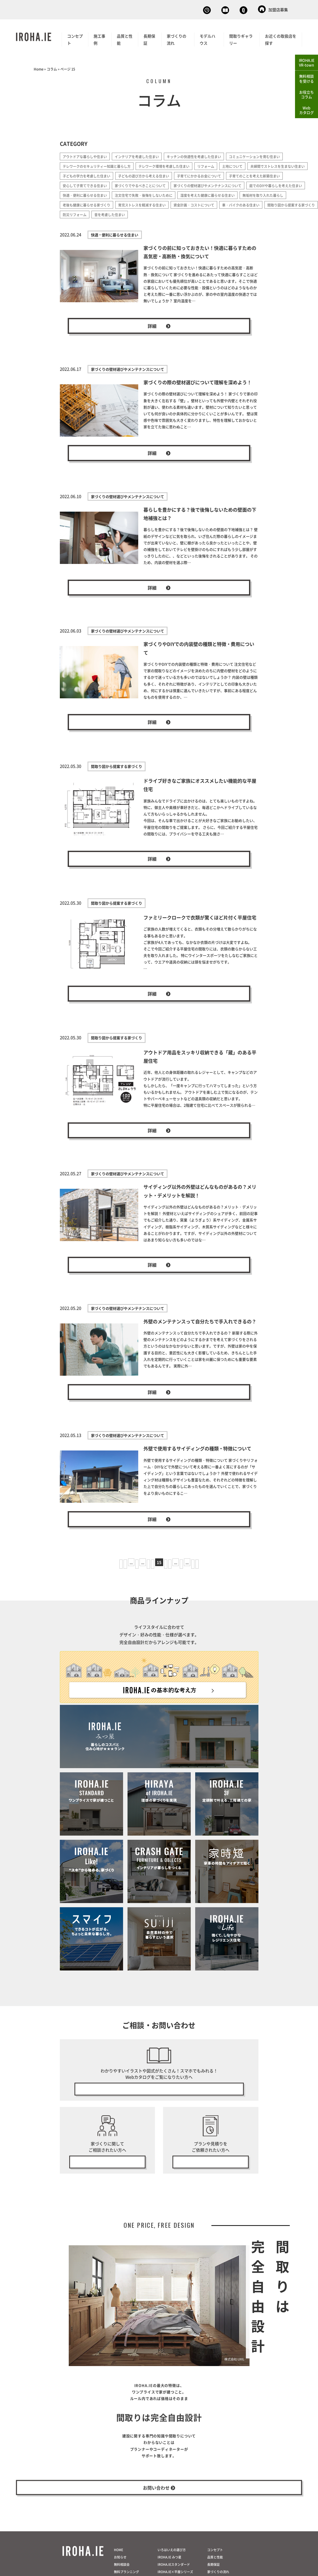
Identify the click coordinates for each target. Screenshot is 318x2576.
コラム (52, 67)
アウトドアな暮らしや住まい (86, 155)
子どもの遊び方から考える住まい (215, 174)
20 (193, 1572)
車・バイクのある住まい (194, 213)
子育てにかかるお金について (274, 174)
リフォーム (215, 165)
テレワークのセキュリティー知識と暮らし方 (99, 165)
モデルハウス (207, 38)
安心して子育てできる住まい (149, 184)
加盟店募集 (273, 9)
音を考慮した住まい (79, 223)
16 (168, 1572)
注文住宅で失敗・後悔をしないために (94, 203)
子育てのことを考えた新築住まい (90, 184)
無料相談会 (151, 9)
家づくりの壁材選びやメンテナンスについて (99, 194)
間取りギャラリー (241, 38)
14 (150, 1572)
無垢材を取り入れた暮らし (221, 203)
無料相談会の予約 (107, 2173)
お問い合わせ (233, 9)
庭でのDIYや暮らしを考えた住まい (172, 194)
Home (38, 67)
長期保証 (149, 38)
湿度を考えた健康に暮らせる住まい (162, 203)
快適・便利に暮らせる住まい (232, 194)
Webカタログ (191, 9)
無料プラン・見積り (210, 2173)
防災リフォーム (293, 213)
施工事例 (99, 38)
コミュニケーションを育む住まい (267, 155)
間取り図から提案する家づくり (247, 213)
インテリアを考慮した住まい (142, 155)
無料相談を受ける (306, 78)
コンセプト (75, 38)
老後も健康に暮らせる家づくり (276, 203)
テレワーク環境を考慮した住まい (171, 165)
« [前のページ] (110, 1572)
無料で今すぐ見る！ (159, 2098)
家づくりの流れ (176, 38)
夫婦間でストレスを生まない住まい (92, 174)
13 (141, 1572)
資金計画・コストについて (144, 213)
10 (125, 1572)
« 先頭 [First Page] (99, 1572)
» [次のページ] (208, 1572)
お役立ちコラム (306, 95)
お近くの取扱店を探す (280, 38)
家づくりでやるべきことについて (208, 184)
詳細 (159, 334)
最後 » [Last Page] (218, 1572)
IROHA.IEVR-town (306, 62)
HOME (118, 2571)
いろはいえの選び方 (172, 2571)
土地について (244, 165)
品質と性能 (124, 38)
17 (177, 1572)
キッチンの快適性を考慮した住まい (203, 155)
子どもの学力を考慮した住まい (154, 174)
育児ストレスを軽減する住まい (88, 213)
